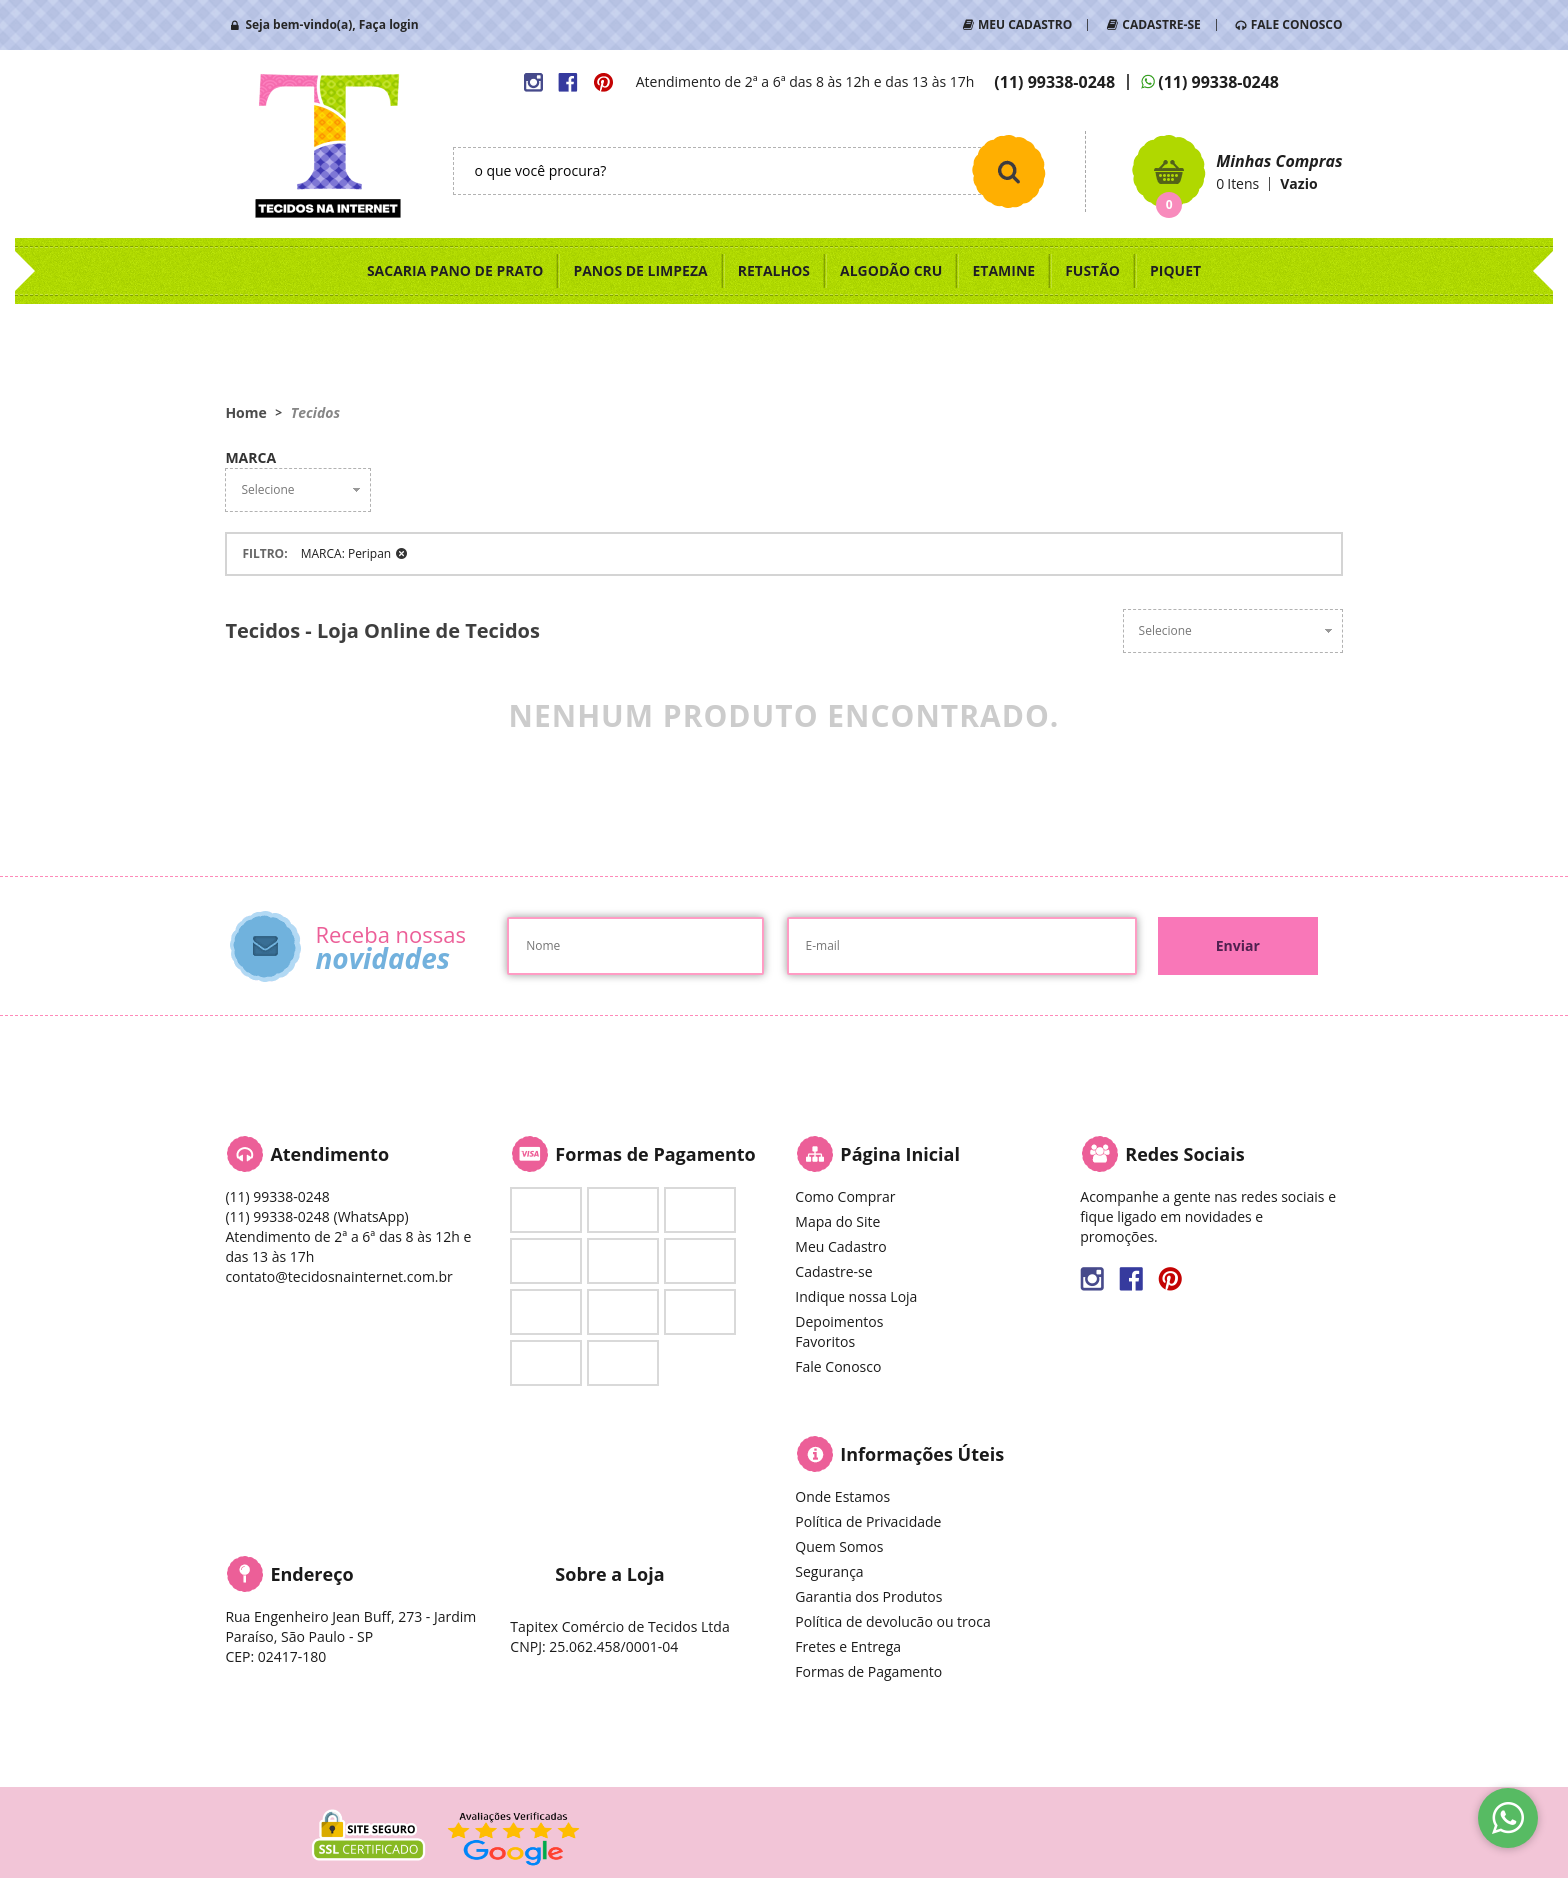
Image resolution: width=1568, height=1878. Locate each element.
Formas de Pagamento (868, 1671)
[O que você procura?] (1009, 171)
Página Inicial (900, 1154)
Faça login (389, 24)
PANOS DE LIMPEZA (640, 270)
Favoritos (825, 1341)
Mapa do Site (837, 1221)
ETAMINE (1003, 270)
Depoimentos (839, 1321)
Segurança (829, 1571)
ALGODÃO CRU (891, 270)
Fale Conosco (838, 1366)
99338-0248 (1054, 82)
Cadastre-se (833, 1271)
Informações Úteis (922, 1454)
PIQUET (1175, 270)
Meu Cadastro (840, 1246)
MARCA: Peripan (346, 553)
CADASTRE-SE (1161, 24)
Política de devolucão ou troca (892, 1621)
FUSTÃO (1092, 270)
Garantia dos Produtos (868, 1596)
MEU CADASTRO (1025, 24)
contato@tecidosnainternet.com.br (338, 1276)
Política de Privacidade (868, 1521)
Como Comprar (845, 1196)
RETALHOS (774, 270)
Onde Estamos (842, 1496)
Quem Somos (839, 1546)
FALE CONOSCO (1297, 24)
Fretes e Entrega (848, 1646)
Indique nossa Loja (856, 1296)
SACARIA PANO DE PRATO (455, 270)
